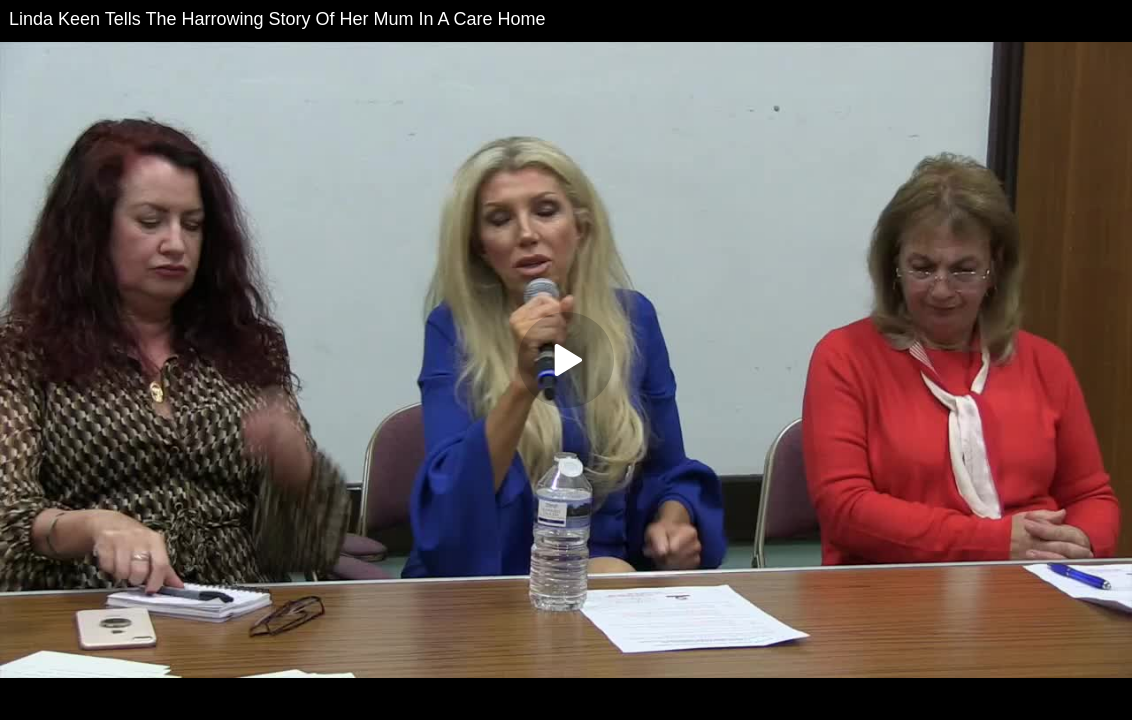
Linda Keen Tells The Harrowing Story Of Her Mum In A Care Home (277, 19)
